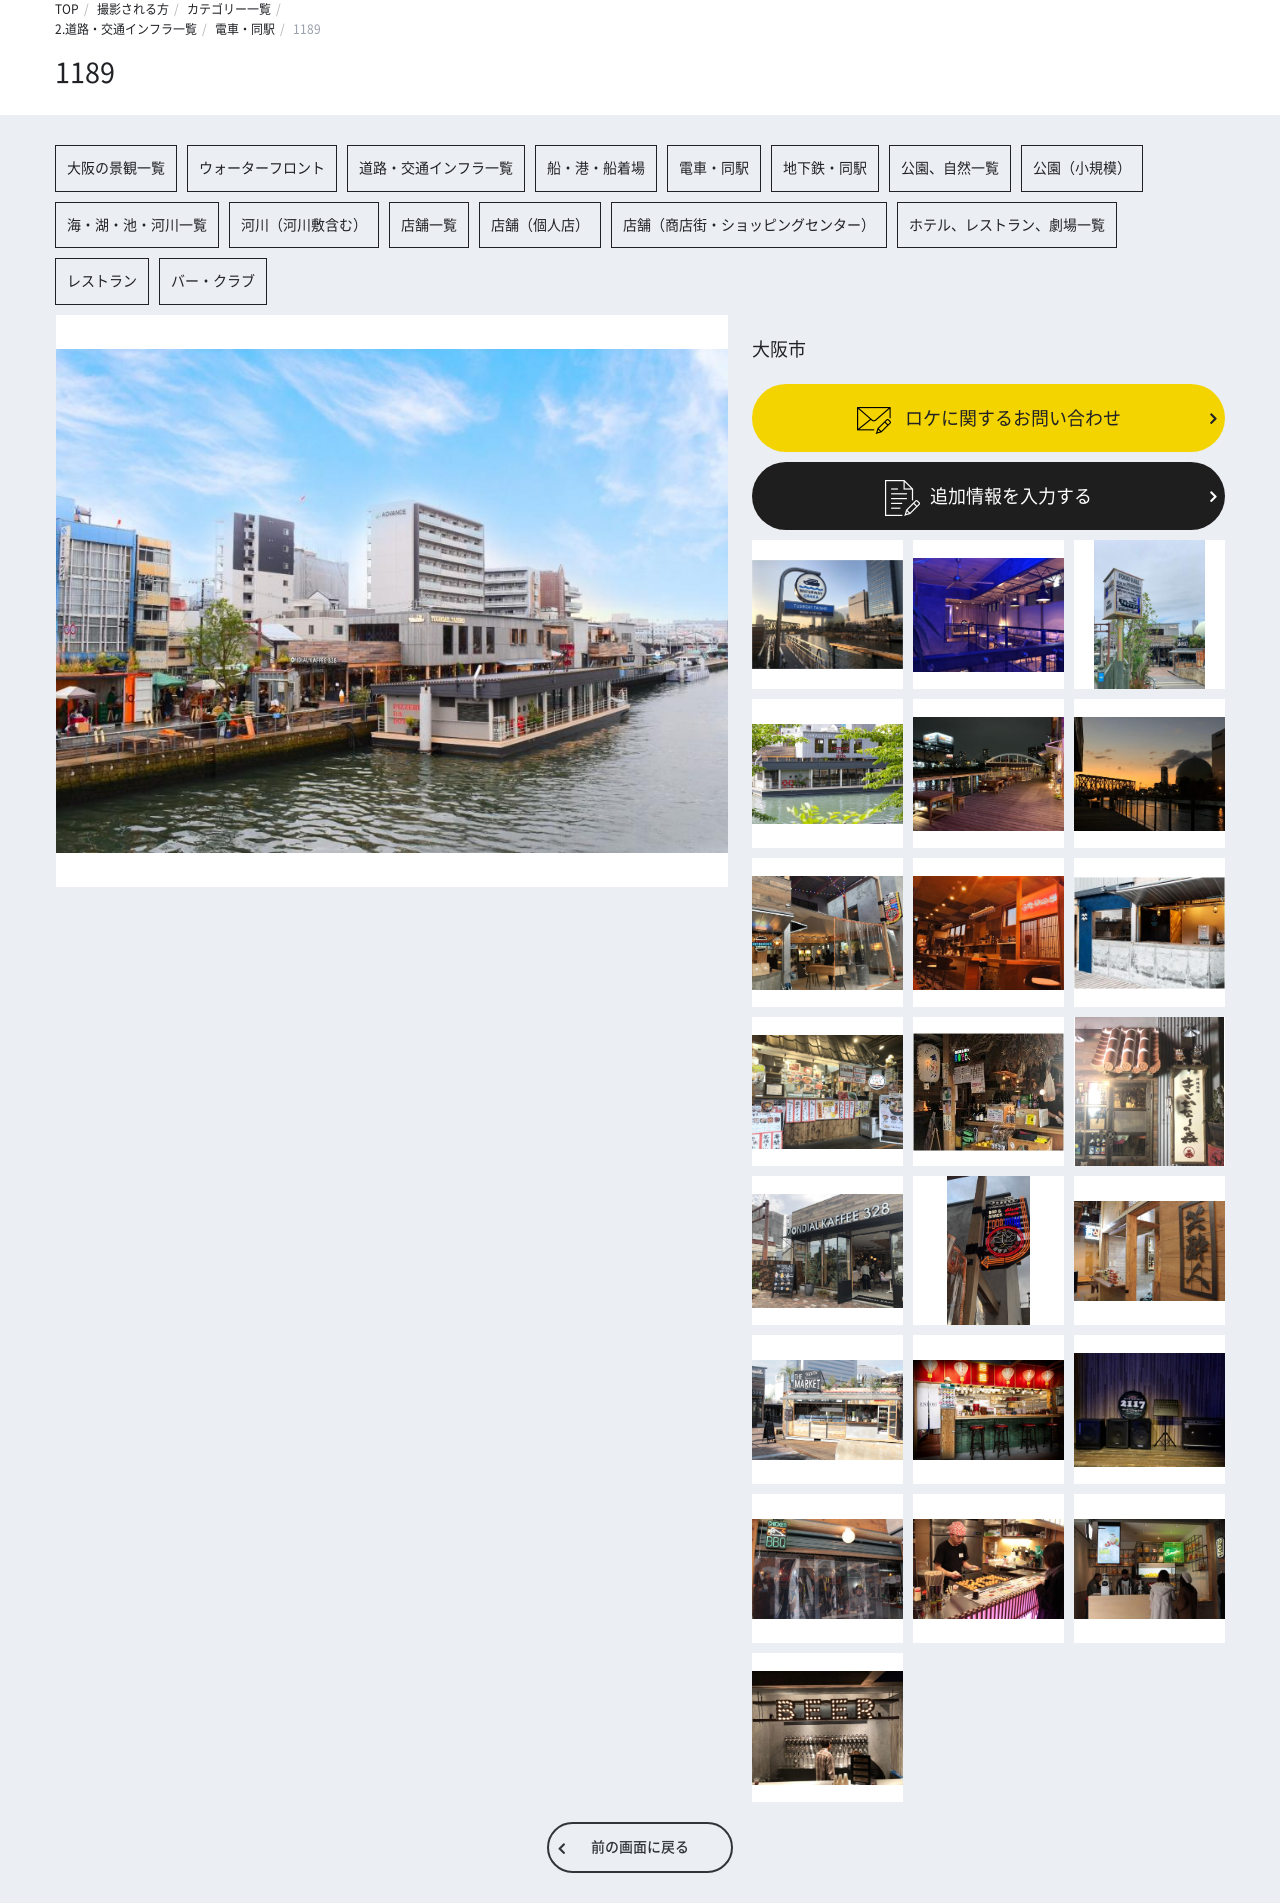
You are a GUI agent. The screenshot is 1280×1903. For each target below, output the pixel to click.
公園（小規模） (1082, 168)
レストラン (102, 281)
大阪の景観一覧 (116, 168)
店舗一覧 (429, 225)
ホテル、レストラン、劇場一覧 (1007, 225)
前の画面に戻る (640, 1847)
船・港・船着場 (596, 168)
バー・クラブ (213, 281)
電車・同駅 (245, 29)
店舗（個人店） (540, 225)
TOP (67, 9)
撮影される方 (133, 9)
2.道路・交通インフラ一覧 (126, 29)
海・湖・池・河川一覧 (137, 225)
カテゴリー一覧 (229, 9)
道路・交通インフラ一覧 (436, 168)
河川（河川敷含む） (304, 225)
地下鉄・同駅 (825, 168)
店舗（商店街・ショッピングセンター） (749, 225)
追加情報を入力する (988, 496)
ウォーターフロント (262, 168)
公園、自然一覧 (950, 168)
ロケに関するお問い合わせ (988, 418)
